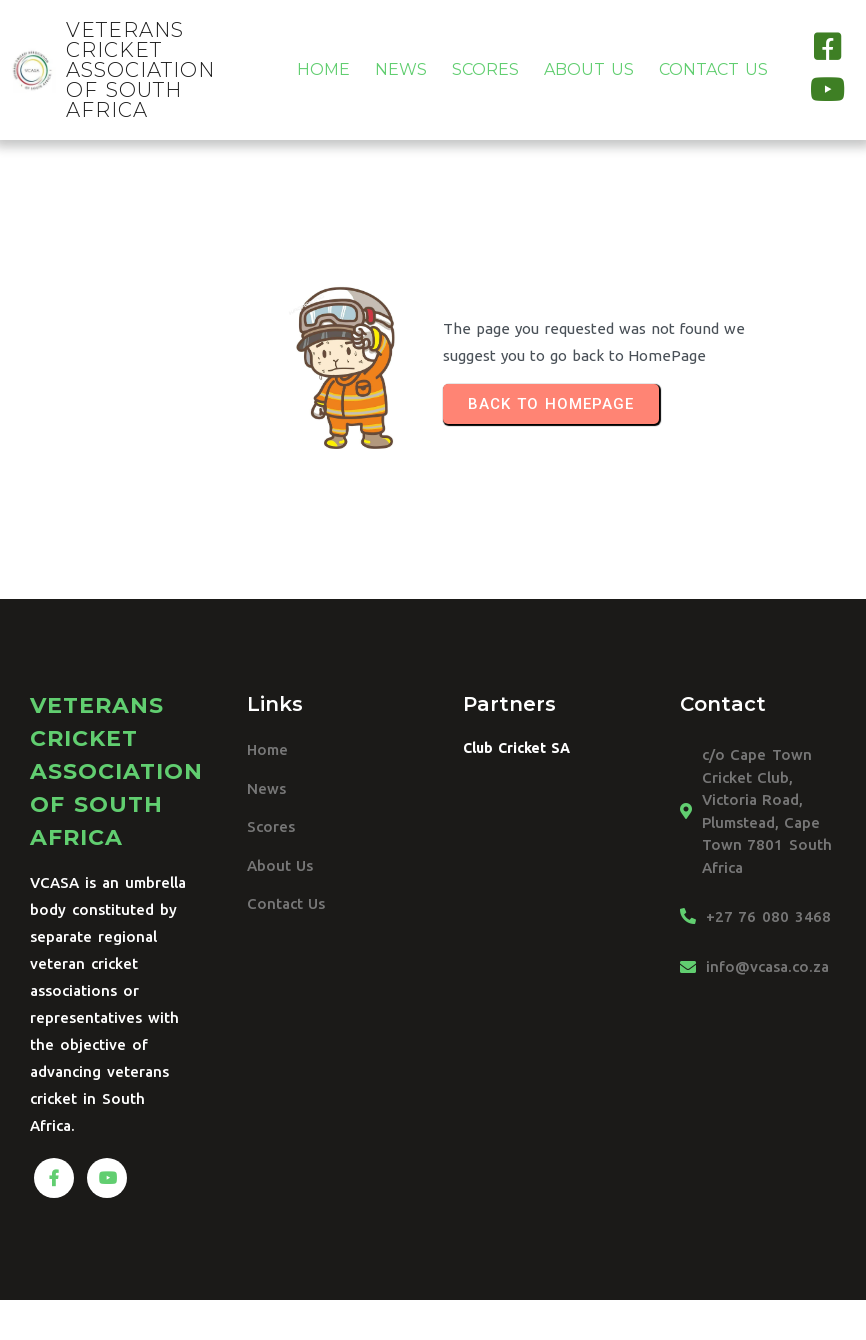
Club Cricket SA (516, 748)
